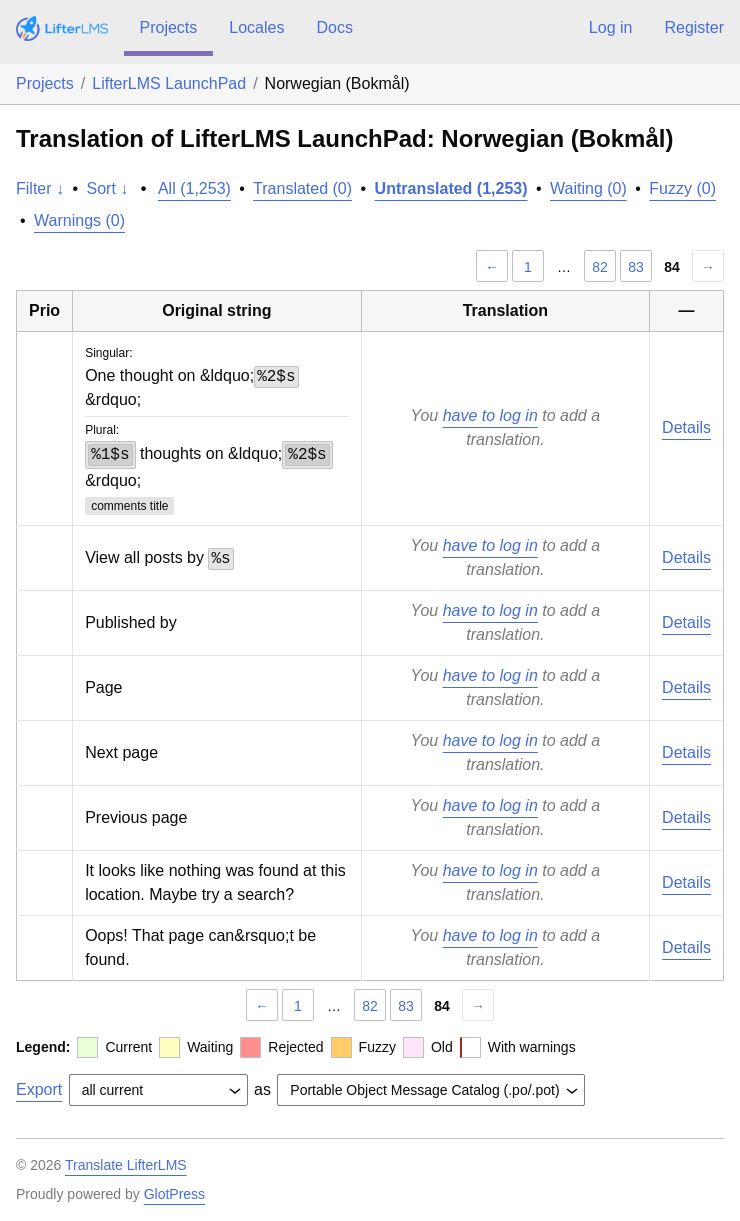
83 (636, 267)
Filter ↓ (40, 188)
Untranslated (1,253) (451, 188)
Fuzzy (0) (682, 188)
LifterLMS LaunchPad (169, 83)
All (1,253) (194, 188)
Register (694, 27)
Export (39, 1089)
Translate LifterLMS (126, 1165)
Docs (334, 27)
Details (686, 427)
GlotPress (174, 1194)
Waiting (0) (588, 188)
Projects (169, 27)
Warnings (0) (79, 220)
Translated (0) (302, 188)
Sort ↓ (108, 188)
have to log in (490, 415)
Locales (256, 27)
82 (600, 267)
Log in (611, 27)
